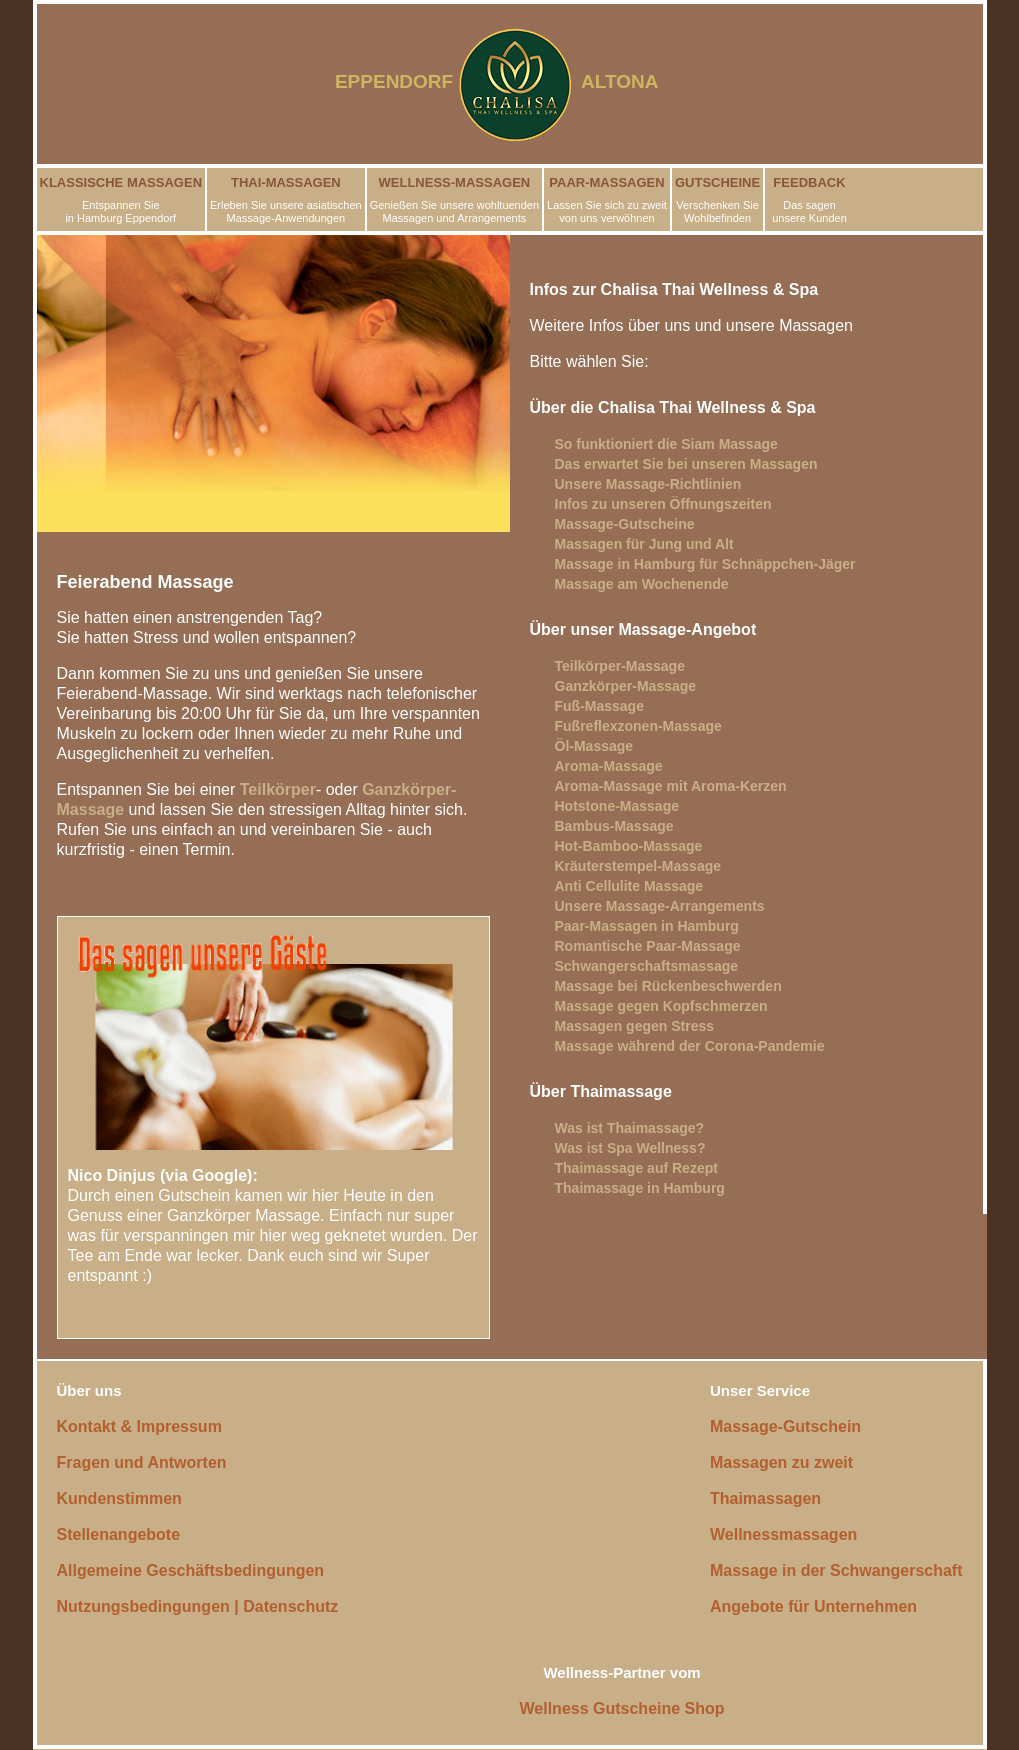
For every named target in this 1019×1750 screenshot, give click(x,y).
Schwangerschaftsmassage (647, 966)
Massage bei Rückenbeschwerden (668, 986)
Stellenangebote (119, 1534)
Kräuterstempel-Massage (638, 866)
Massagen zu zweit (781, 1462)
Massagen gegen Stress (635, 1026)
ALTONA (632, 81)
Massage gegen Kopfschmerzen (661, 1006)
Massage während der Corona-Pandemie (690, 1046)
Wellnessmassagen (783, 1534)
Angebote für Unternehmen (813, 1606)
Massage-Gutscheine (625, 524)
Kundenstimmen (119, 1498)
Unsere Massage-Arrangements (660, 906)
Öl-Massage (594, 746)
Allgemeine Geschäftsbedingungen (191, 1570)
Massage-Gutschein (785, 1426)
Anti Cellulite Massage (629, 886)
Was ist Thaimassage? (630, 1128)
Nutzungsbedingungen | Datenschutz (198, 1606)
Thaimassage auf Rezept (636, 1168)
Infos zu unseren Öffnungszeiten (663, 504)
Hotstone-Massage (617, 806)
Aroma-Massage (609, 766)
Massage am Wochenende (642, 584)
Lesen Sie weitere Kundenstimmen (200, 1311)
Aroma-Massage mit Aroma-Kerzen (671, 786)
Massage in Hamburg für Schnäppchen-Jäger (705, 564)
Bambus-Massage (614, 826)
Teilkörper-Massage (620, 666)
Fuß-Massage (599, 706)
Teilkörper (278, 789)
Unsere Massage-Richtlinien (648, 484)
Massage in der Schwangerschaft (836, 1570)
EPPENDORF (394, 81)
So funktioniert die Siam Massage (666, 444)
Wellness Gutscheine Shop (622, 1708)
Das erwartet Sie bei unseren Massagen (686, 464)
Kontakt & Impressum (139, 1426)
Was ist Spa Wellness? (630, 1148)
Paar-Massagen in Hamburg (647, 926)
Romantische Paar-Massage (648, 946)
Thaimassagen (765, 1498)
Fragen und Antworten (142, 1462)
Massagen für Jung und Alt (644, 544)
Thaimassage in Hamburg (640, 1188)
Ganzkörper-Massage (626, 686)
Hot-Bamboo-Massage (629, 846)
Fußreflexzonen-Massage (638, 726)
